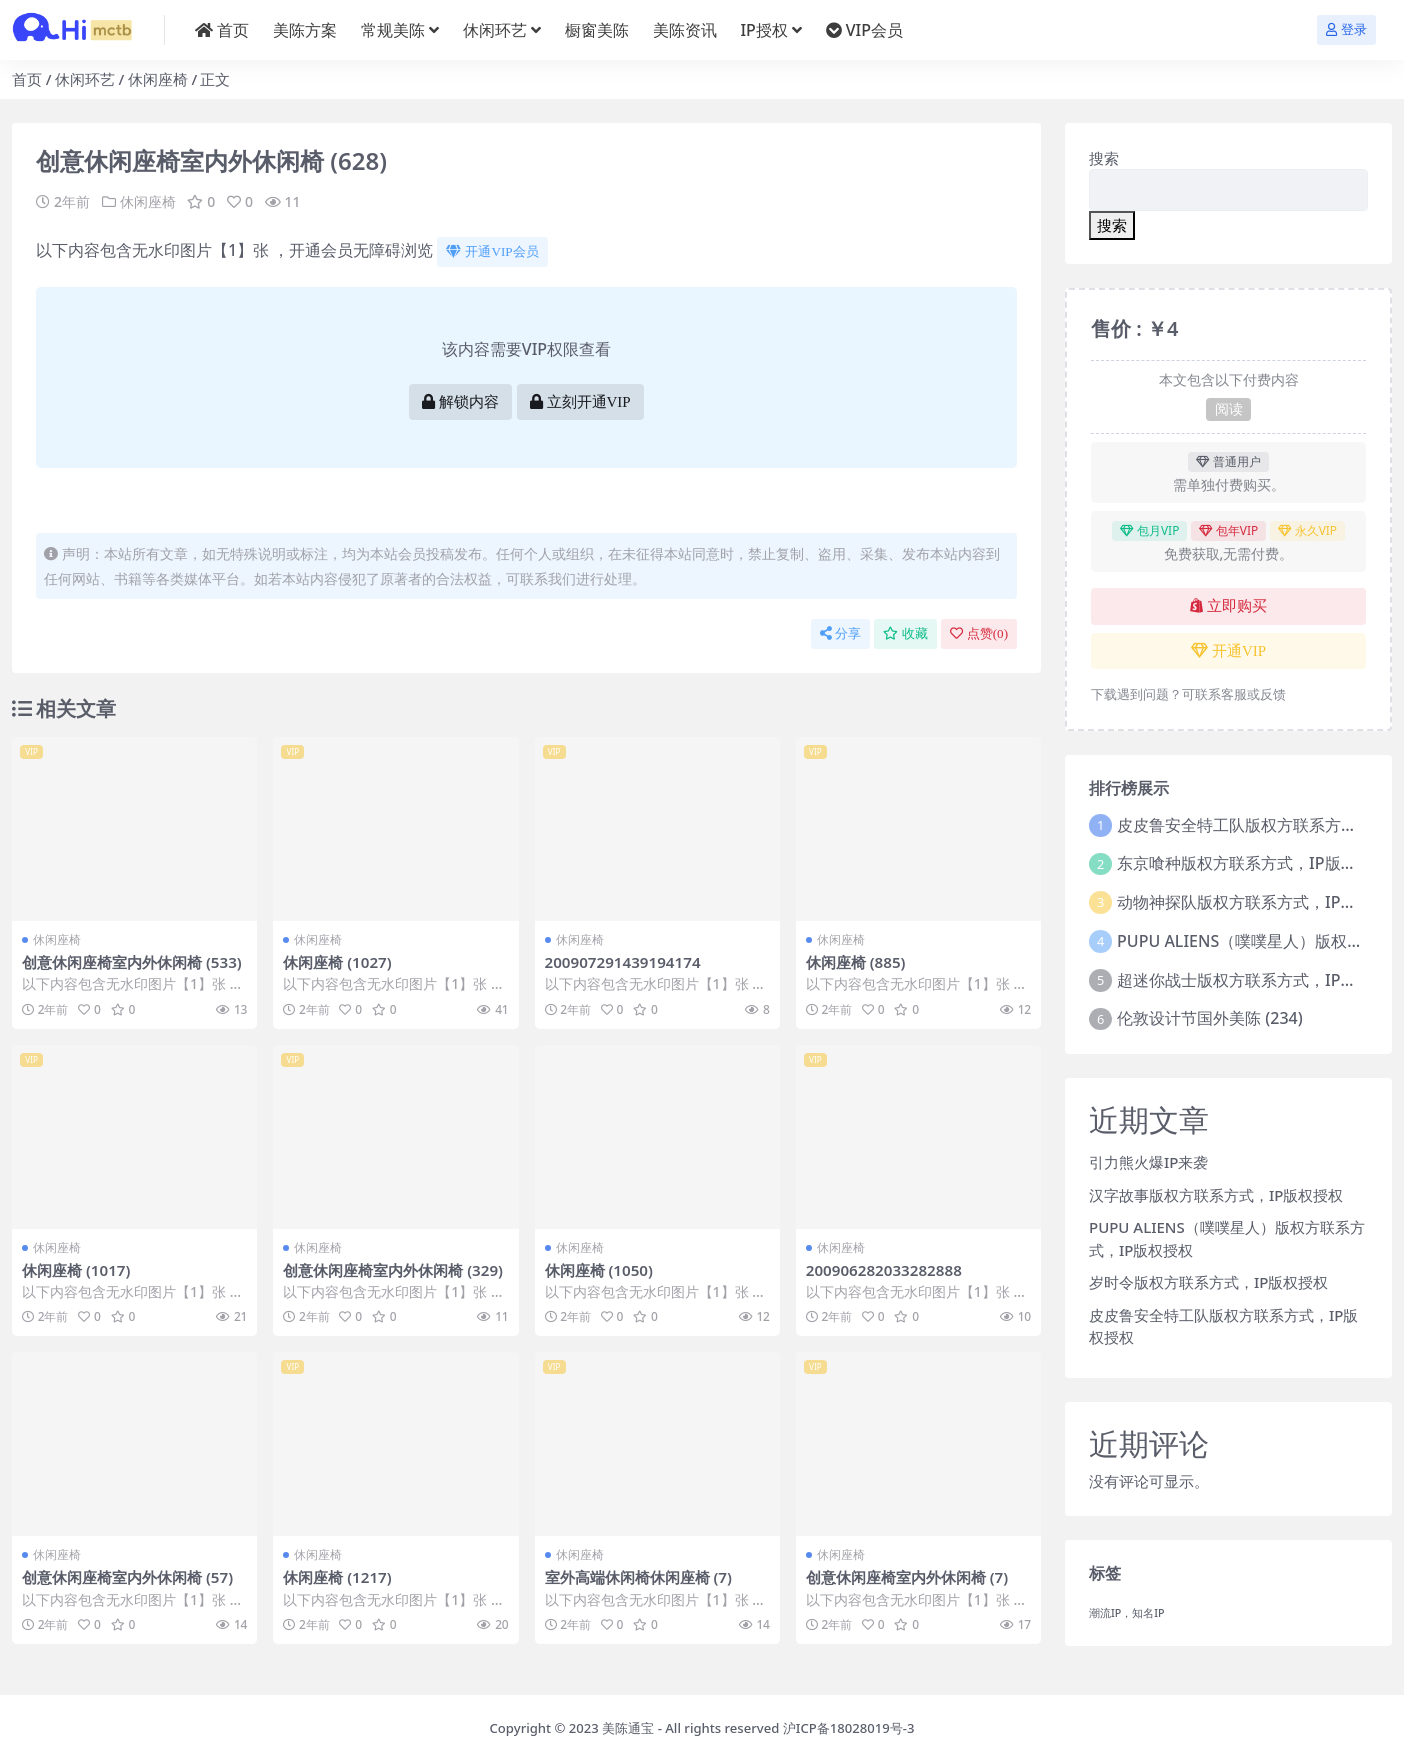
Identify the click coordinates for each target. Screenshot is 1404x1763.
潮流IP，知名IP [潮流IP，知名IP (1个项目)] (1127, 1613)
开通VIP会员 (492, 251)
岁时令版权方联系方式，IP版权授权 (1208, 1282)
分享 (840, 633)
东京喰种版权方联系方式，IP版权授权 (1252, 863)
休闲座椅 (158, 79)
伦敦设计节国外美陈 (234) (1210, 1018)
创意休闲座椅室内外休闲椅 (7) (907, 1577)
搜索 (1104, 158)
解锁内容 (460, 402)
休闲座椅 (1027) (337, 962)
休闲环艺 (85, 79)
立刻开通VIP (580, 402)
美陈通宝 (628, 1728)
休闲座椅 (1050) (599, 1270)
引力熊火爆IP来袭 (1148, 1162)
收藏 (905, 633)
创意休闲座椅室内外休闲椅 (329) (393, 1270)
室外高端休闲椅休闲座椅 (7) (638, 1577)
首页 (27, 79)
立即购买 (1228, 606)
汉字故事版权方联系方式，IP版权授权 (1216, 1195)
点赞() (979, 633)
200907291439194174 (623, 962)
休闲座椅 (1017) (76, 1270)
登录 (1346, 29)
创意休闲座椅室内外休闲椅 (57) (127, 1577)
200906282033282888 (884, 1270)
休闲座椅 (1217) (337, 1577)
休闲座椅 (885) (856, 962)
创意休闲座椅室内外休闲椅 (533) (132, 962)
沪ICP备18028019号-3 (849, 1728)
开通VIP (1228, 651)
